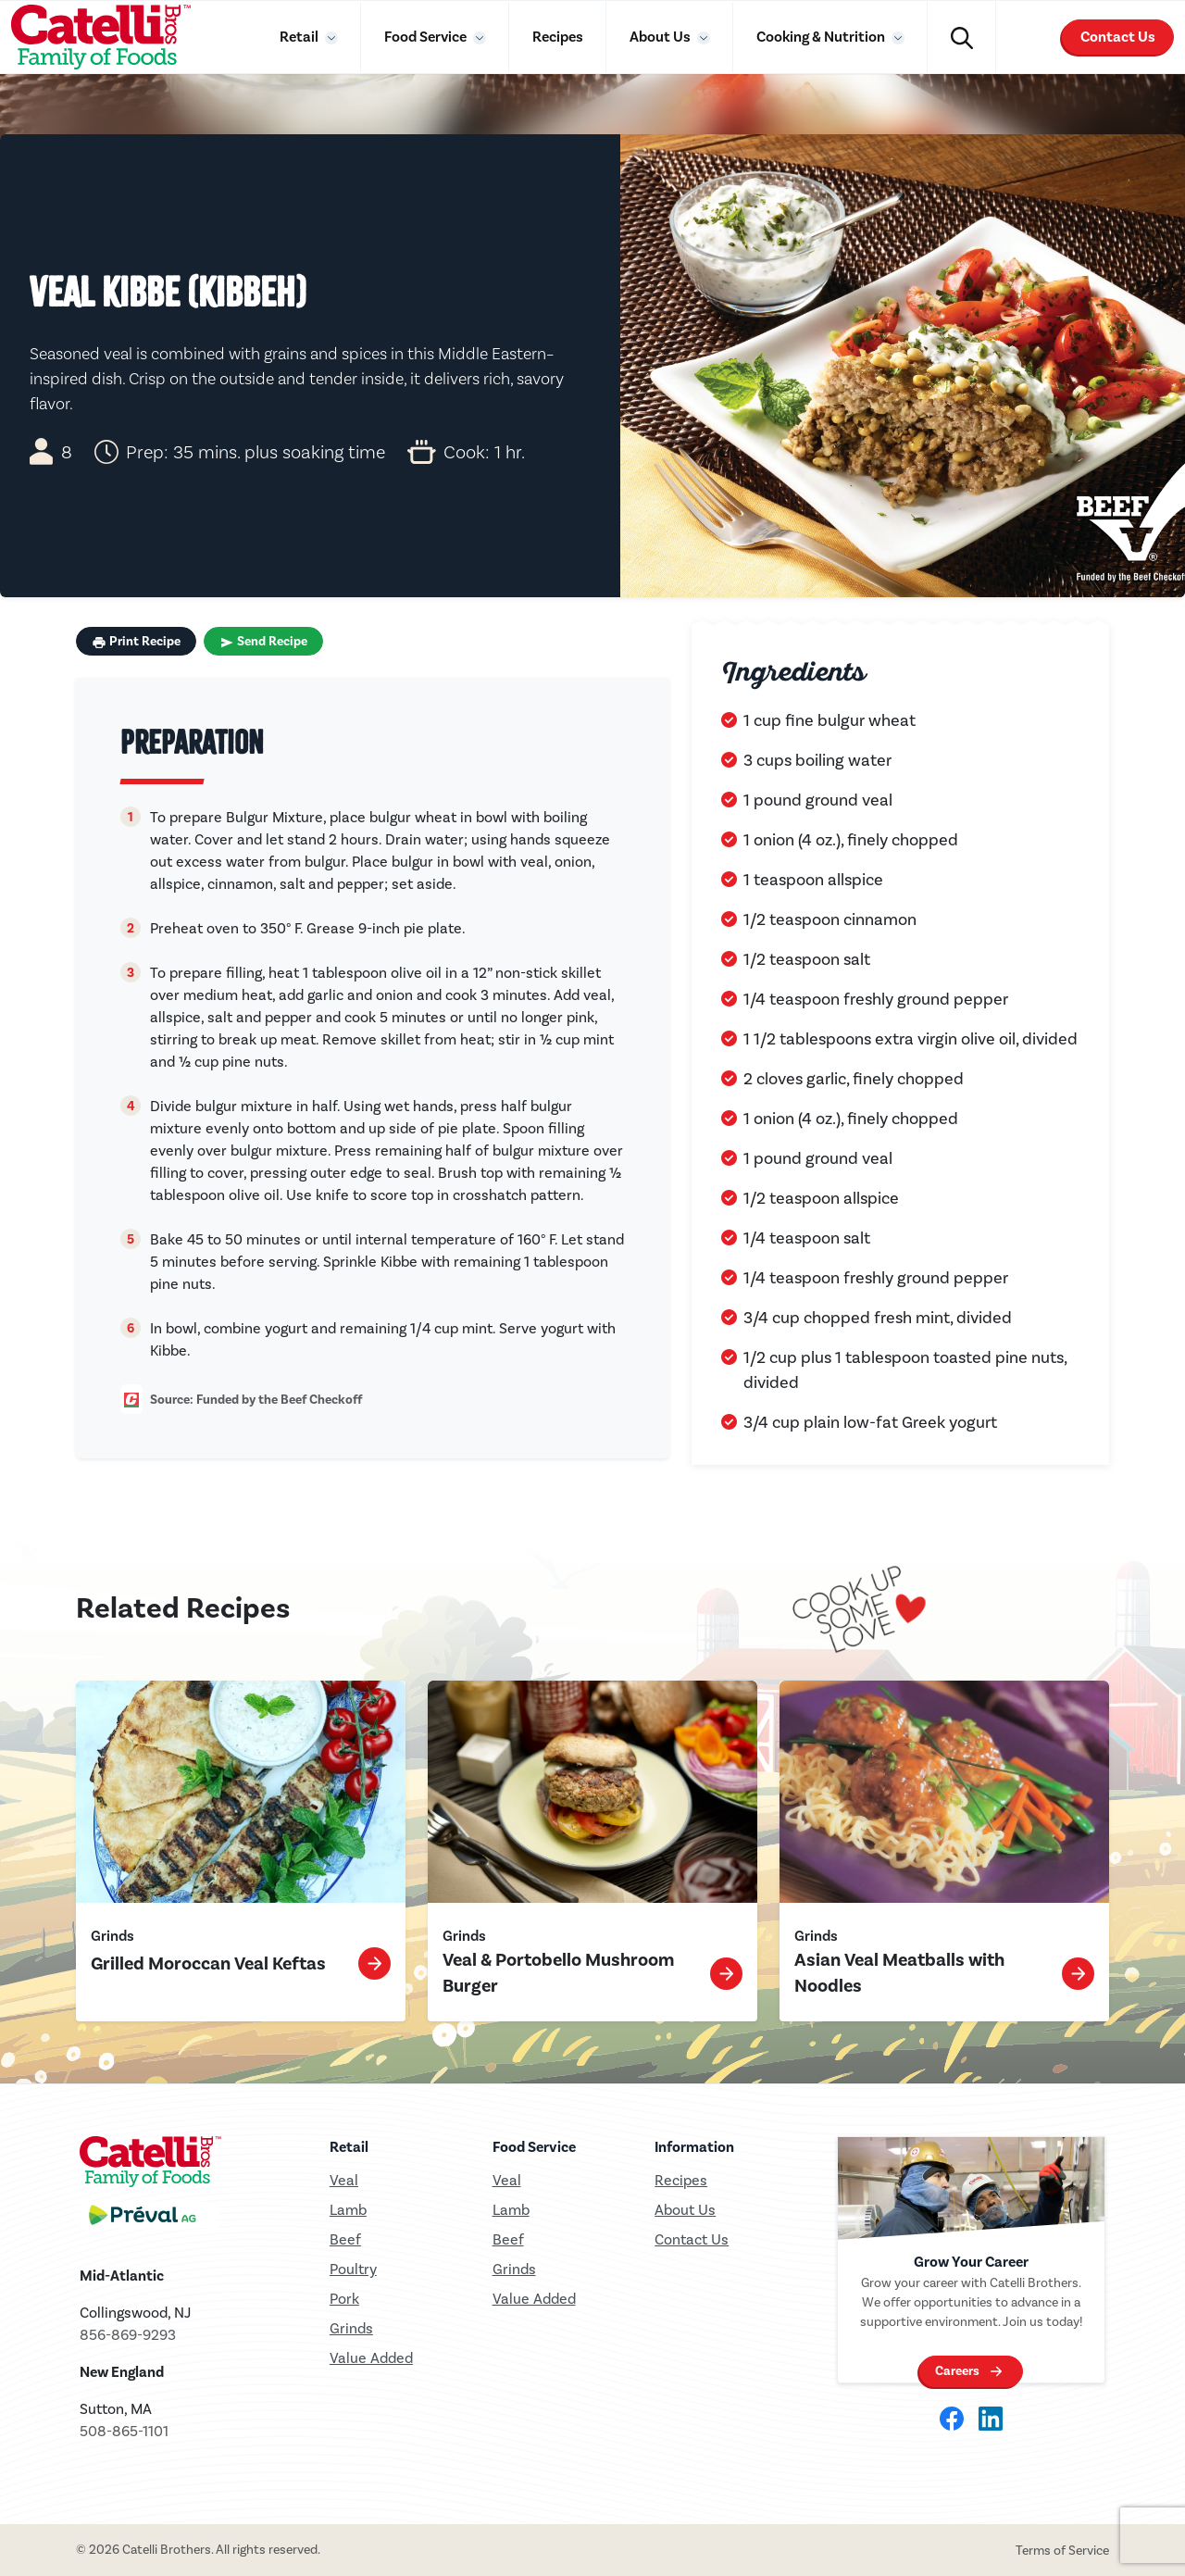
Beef (345, 2239)
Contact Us (1117, 37)
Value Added (371, 2358)
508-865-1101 (124, 2431)
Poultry (353, 2269)
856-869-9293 (128, 2335)
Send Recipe (263, 641)
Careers (957, 2371)
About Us (661, 36)
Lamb (348, 2210)
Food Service (426, 36)
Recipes (557, 36)
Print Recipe (136, 641)
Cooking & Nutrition (822, 36)
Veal (507, 2180)
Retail (300, 36)
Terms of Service (1062, 2550)
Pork (344, 2298)
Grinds (351, 2328)
